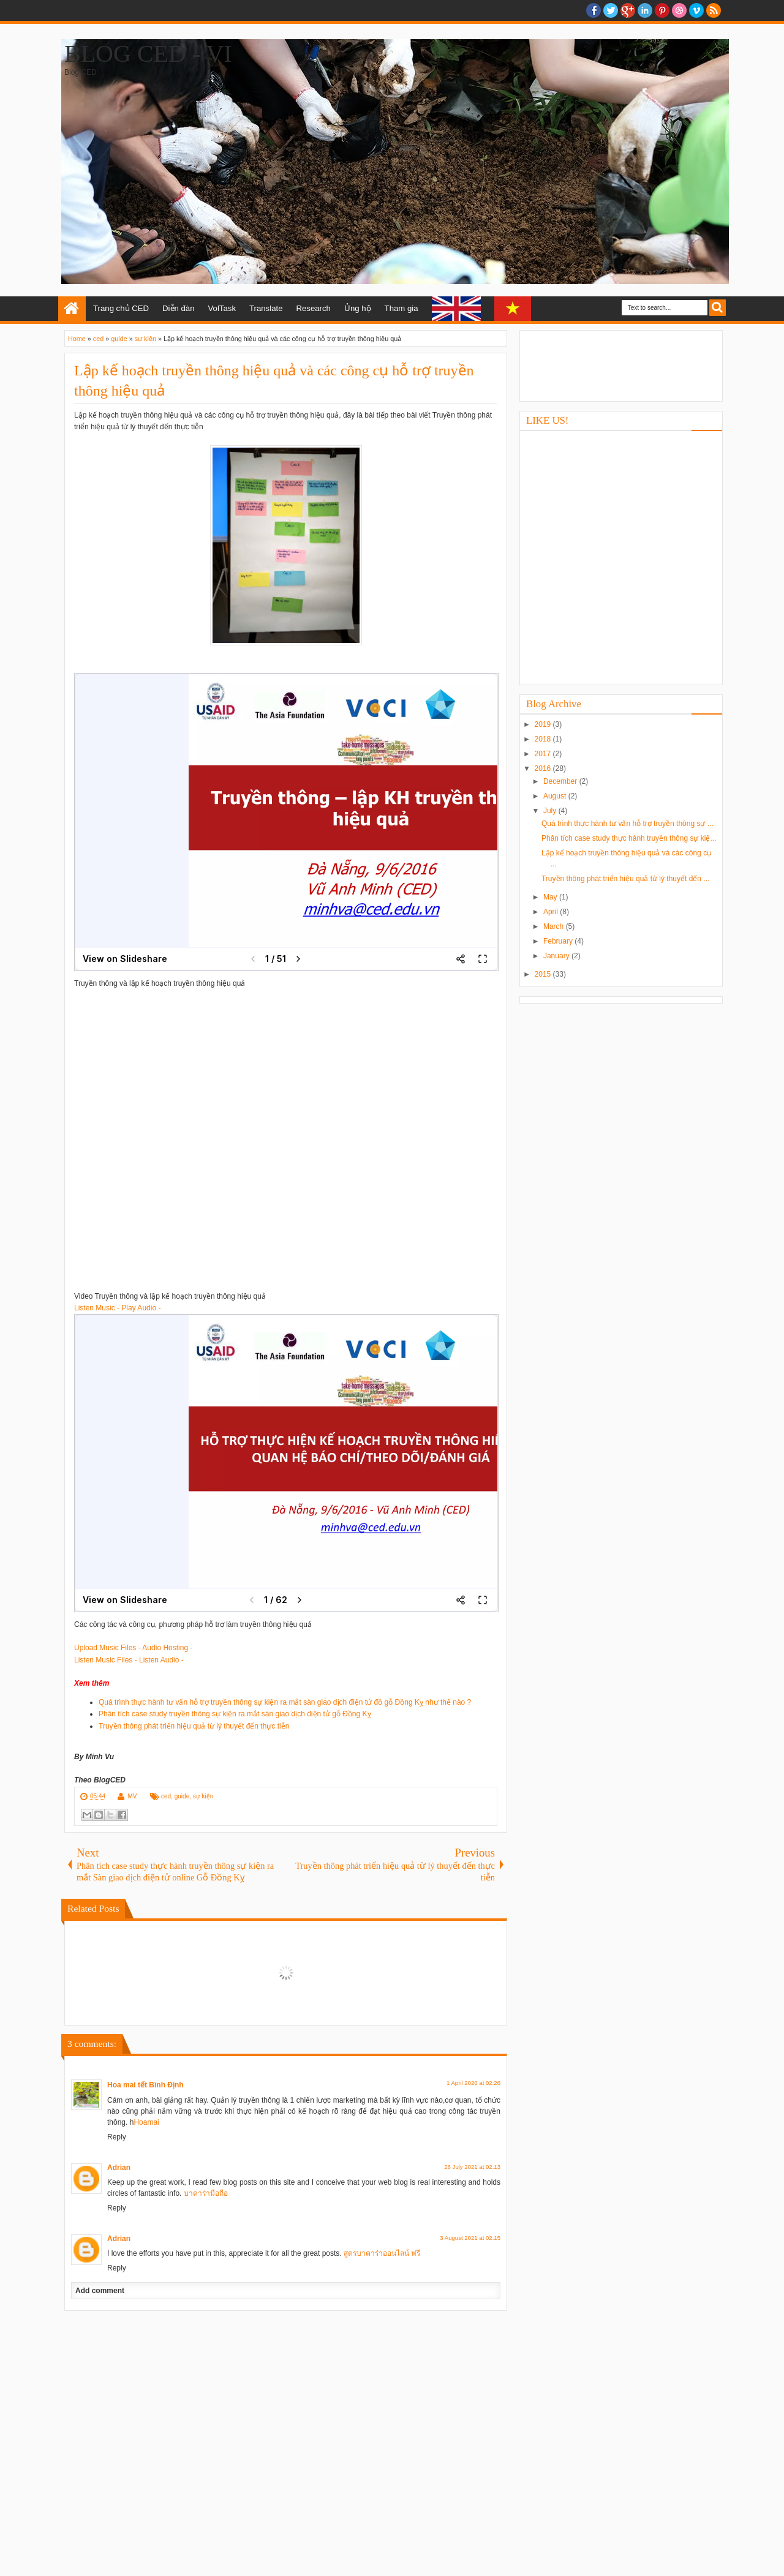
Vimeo (696, 10)
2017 (544, 753)
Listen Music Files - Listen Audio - (129, 1660)
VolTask (222, 308)
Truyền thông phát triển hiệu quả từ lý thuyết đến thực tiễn (194, 1726)
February (559, 941)
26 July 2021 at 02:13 (472, 2166)
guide (182, 1796)
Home (72, 308)
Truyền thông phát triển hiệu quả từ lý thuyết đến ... (625, 878)
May (551, 897)
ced (166, 1796)
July (551, 810)
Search (717, 307)
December (561, 781)
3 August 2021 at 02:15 (470, 2237)
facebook (593, 10)
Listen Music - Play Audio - (117, 1308)
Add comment (99, 2290)
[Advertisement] (621, 364)
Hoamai (146, 2122)
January (557, 956)
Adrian (118, 2167)
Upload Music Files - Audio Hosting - (133, 1647)
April (551, 911)
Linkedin (645, 10)
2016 (544, 768)
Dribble (679, 10)
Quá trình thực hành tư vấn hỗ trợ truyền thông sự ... (627, 823)
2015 (544, 974)
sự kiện (203, 1796)
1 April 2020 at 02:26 (473, 2082)
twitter (610, 10)
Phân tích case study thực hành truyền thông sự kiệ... (628, 838)
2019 (544, 724)
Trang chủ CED (121, 308)
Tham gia (401, 308)
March (554, 926)
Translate (265, 308)
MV (132, 1796)
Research (313, 308)
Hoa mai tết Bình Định (145, 2085)
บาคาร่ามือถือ (206, 2193)
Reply (116, 2137)
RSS (713, 10)
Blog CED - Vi (148, 53)
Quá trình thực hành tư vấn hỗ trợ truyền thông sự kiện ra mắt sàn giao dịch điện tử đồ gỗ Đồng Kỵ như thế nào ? (285, 1702)
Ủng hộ (357, 308)
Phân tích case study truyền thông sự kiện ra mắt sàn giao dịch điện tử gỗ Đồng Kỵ (235, 1714)
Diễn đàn (178, 308)
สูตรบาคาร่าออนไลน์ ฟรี (382, 2253)
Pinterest (662, 10)
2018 (544, 739)
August (555, 796)
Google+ (627, 10)
